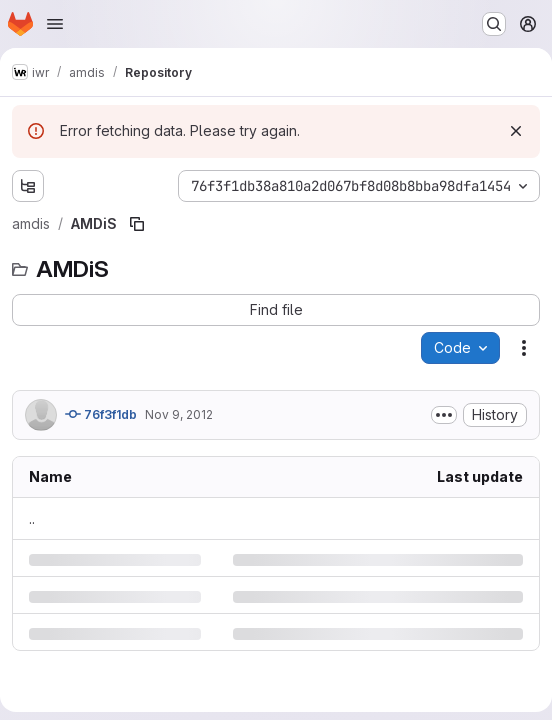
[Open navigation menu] (55, 24)
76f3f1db (101, 414)
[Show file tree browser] (28, 186)
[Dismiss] (516, 131)
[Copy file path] (137, 224)
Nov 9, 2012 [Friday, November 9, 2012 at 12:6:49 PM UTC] (179, 414)
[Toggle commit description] (444, 415)
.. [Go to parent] (32, 518)
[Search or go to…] (494, 24)
